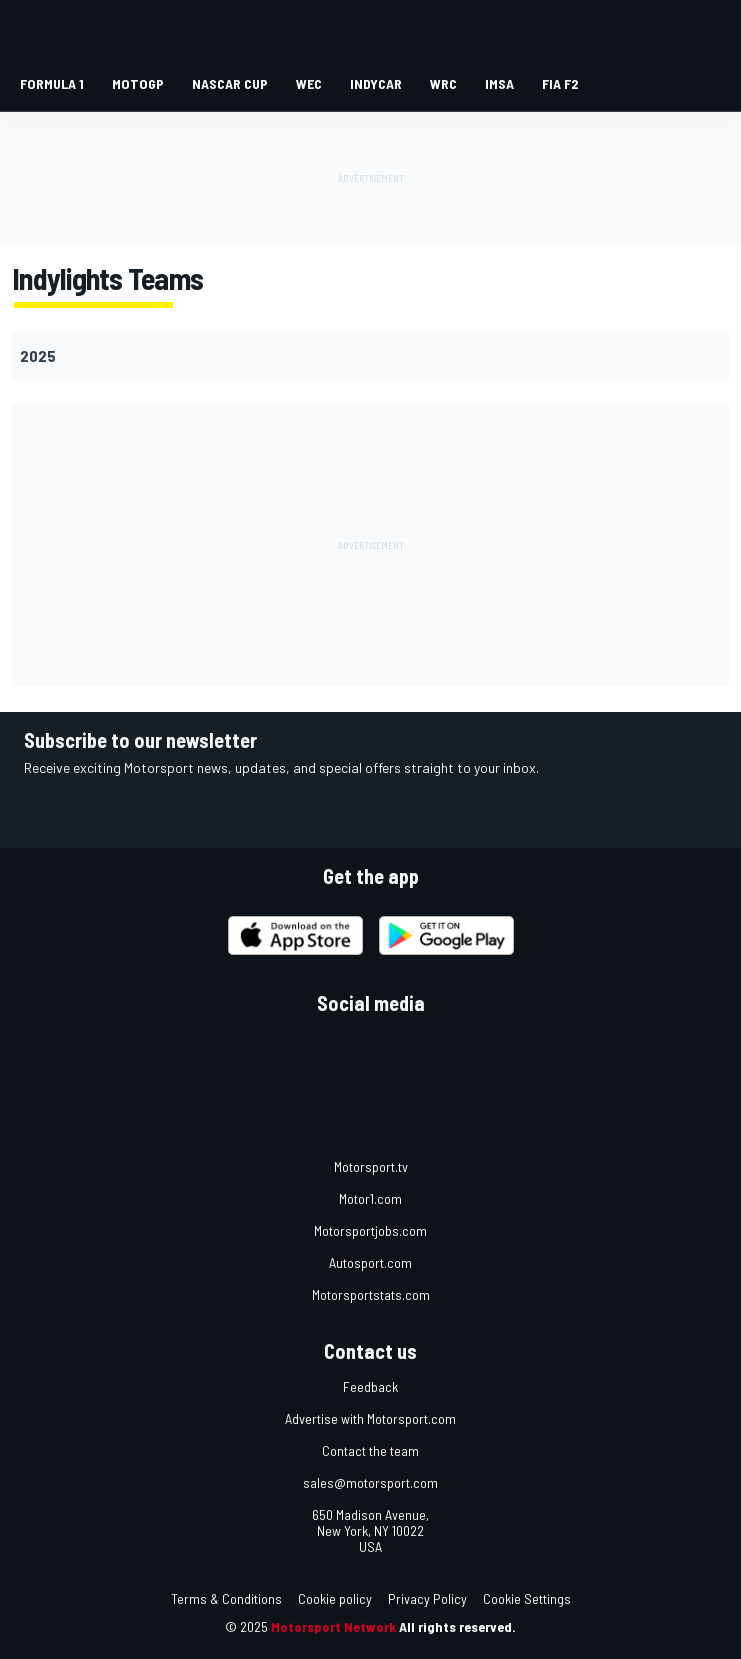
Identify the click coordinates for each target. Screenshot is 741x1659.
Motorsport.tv (371, 1166)
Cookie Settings (527, 1599)
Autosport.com (370, 1262)
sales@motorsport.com (370, 1482)
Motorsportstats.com (371, 1294)
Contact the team (370, 1450)
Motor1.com (370, 1198)
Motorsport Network (333, 1626)
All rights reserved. (457, 1626)
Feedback (370, 1386)
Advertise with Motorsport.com (370, 1418)
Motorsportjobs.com (370, 1230)
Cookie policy (335, 1598)
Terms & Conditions (226, 1598)
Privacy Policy (427, 1598)
